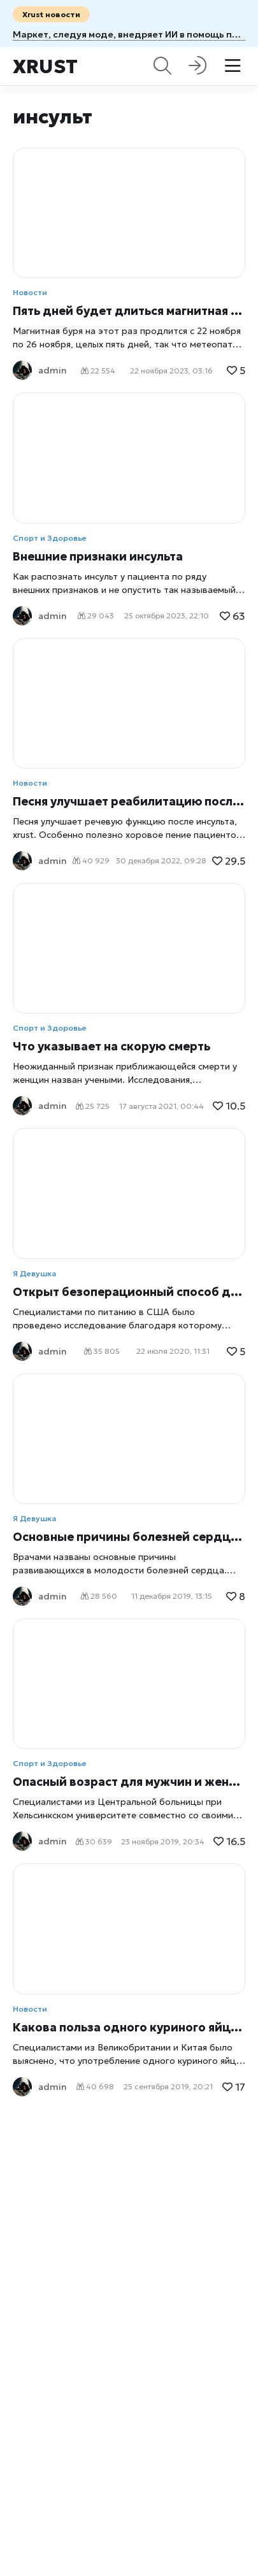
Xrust (45, 66)
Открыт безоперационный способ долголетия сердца (129, 1292)
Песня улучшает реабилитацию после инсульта (129, 801)
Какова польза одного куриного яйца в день (129, 2027)
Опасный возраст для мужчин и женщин (129, 1781)
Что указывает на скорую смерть (111, 1046)
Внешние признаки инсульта (98, 556)
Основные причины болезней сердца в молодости (129, 1536)
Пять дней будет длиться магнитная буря (129, 310)
